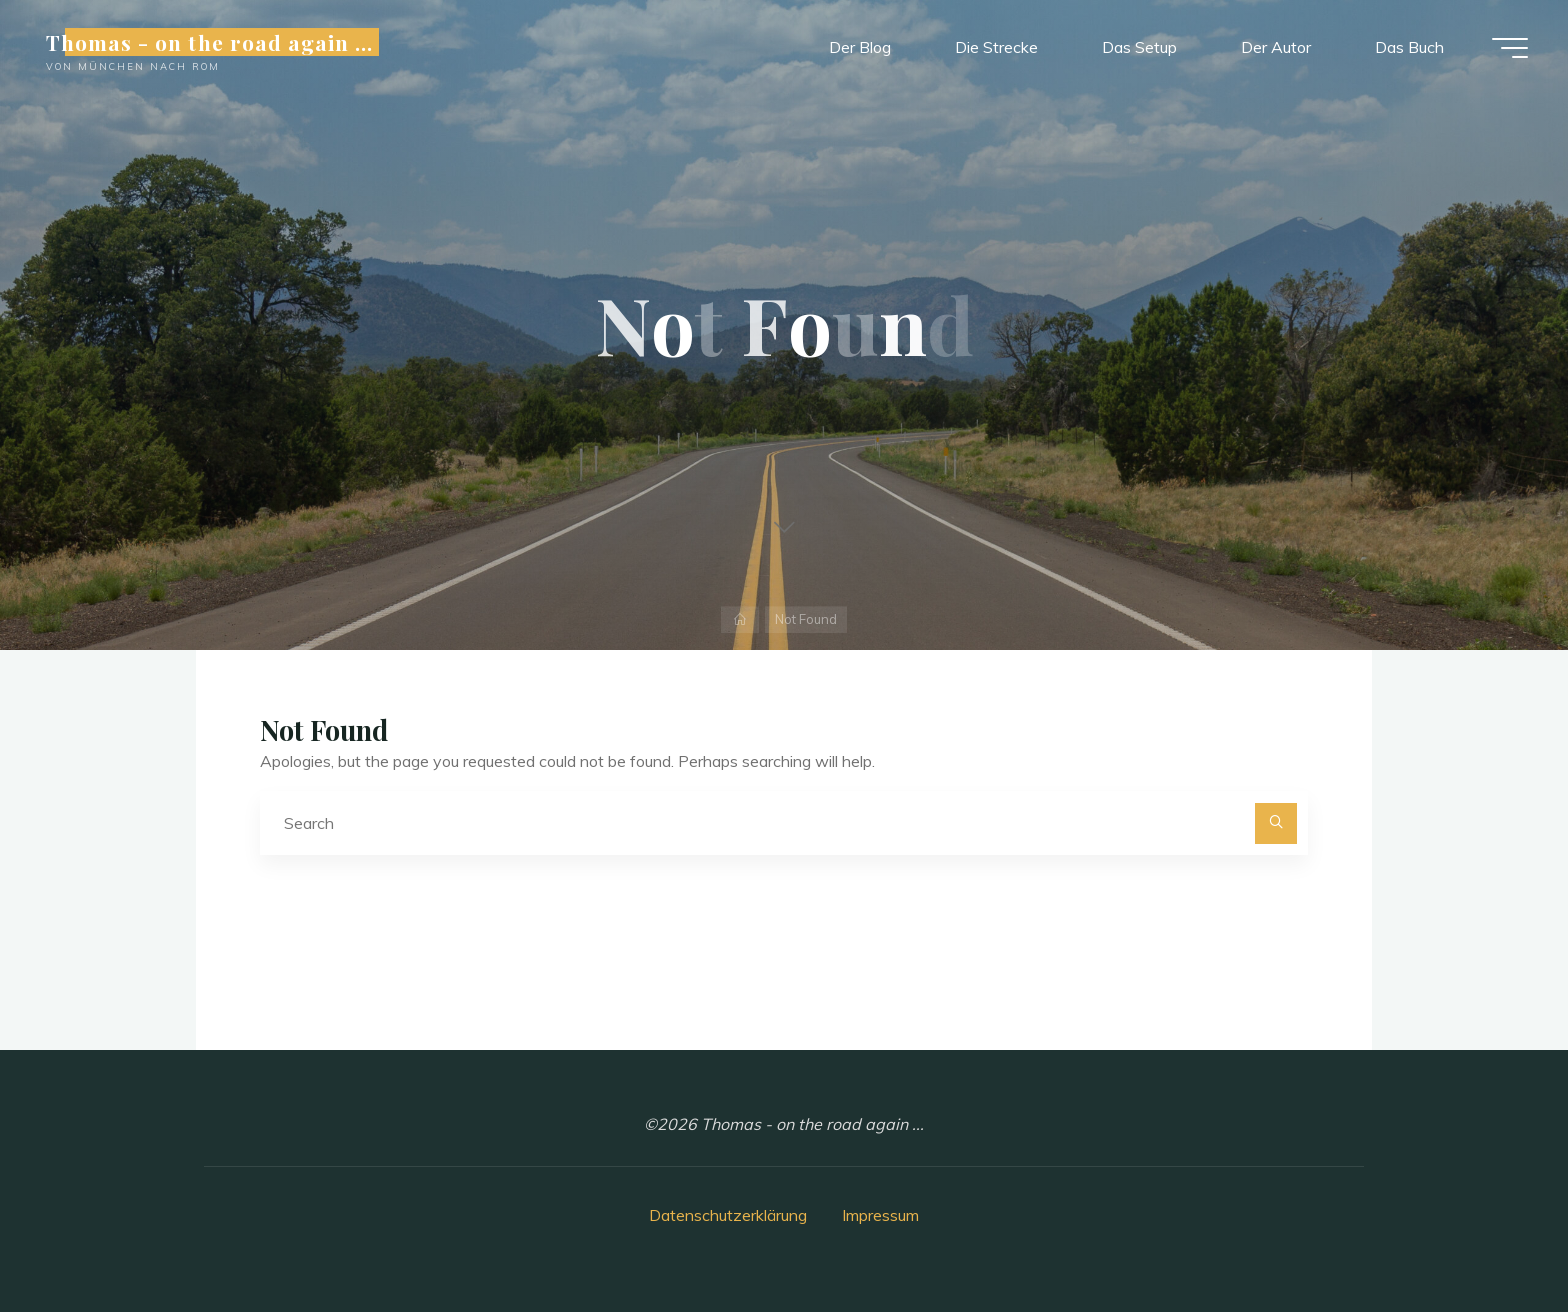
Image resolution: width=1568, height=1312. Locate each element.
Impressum (880, 1215)
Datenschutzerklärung (728, 1215)
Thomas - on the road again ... (209, 42)
